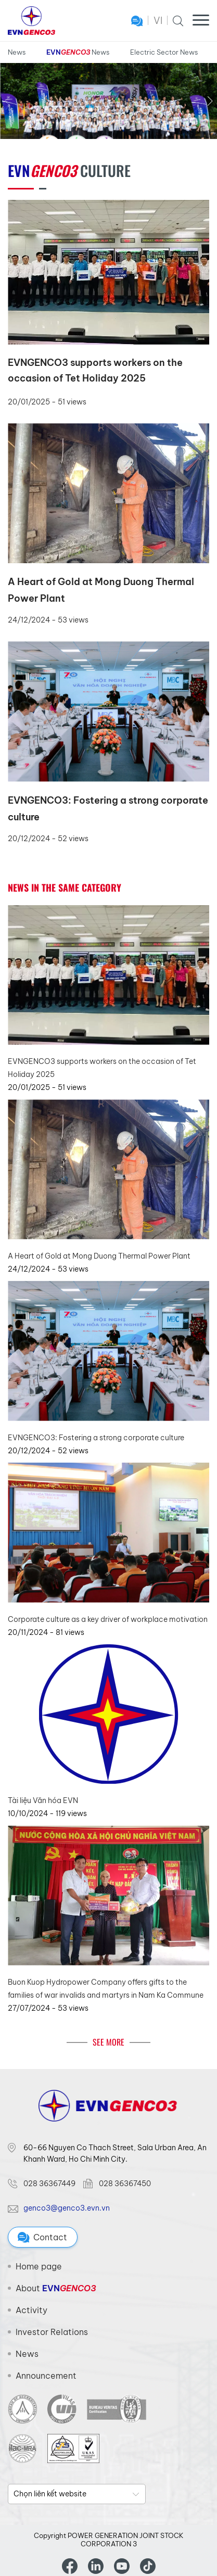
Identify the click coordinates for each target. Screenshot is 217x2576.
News (16, 52)
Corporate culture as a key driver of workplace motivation (108, 1619)
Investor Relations (52, 2332)
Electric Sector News (164, 52)
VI (158, 21)
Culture (69, 170)
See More (108, 2042)
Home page (39, 2266)
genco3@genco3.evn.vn (66, 2208)
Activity (31, 2310)
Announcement (46, 2375)
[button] (210, 101)
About (56, 2288)
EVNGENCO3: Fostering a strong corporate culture (96, 1437)
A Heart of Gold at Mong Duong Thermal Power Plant (99, 1256)
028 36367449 (49, 2183)
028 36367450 (125, 2183)
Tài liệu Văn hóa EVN (43, 1800)
